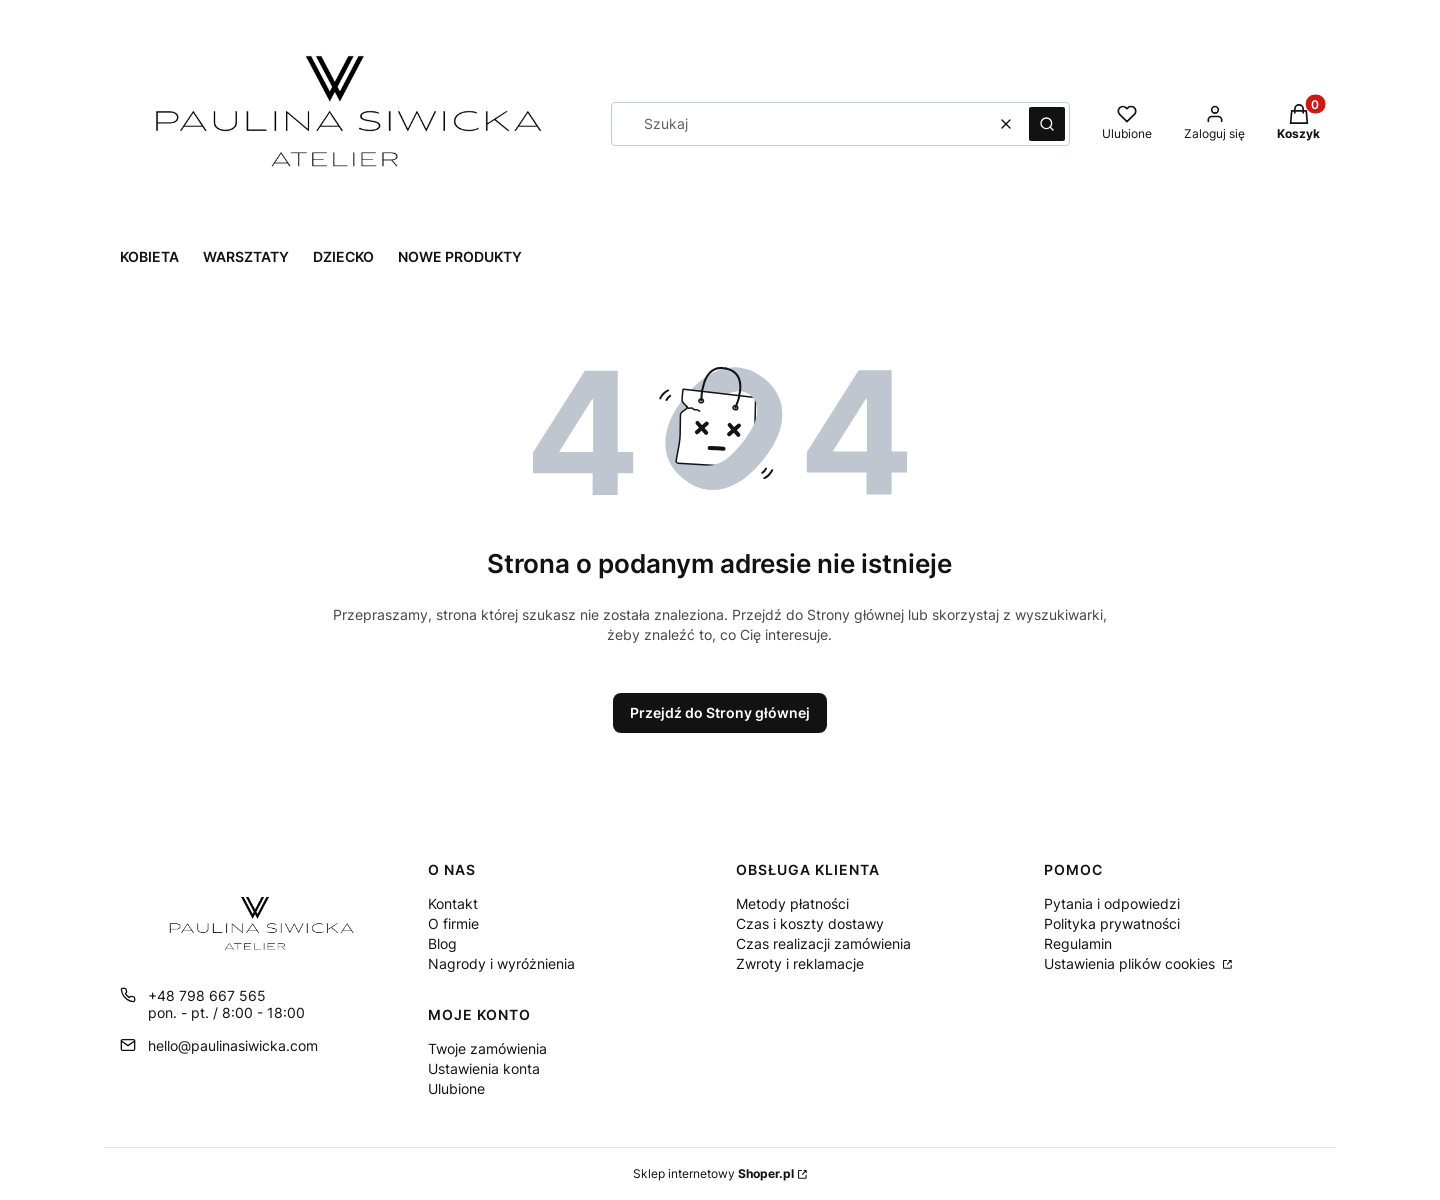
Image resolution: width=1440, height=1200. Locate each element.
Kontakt (453, 903)
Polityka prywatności (1112, 923)
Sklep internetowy (713, 1173)
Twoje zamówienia (487, 1048)
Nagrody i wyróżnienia (501, 963)
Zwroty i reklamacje (800, 963)
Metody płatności (792, 903)
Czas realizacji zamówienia (823, 943)
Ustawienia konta (484, 1068)
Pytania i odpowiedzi (1112, 903)
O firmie (453, 923)
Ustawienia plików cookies (1131, 963)
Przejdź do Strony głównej (720, 712)
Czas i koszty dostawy (810, 923)
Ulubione (456, 1088)
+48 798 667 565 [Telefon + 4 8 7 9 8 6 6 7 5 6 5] (207, 995)
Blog (442, 943)
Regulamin (1078, 943)
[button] (1047, 124)
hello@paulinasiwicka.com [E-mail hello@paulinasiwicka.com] (233, 1045)
